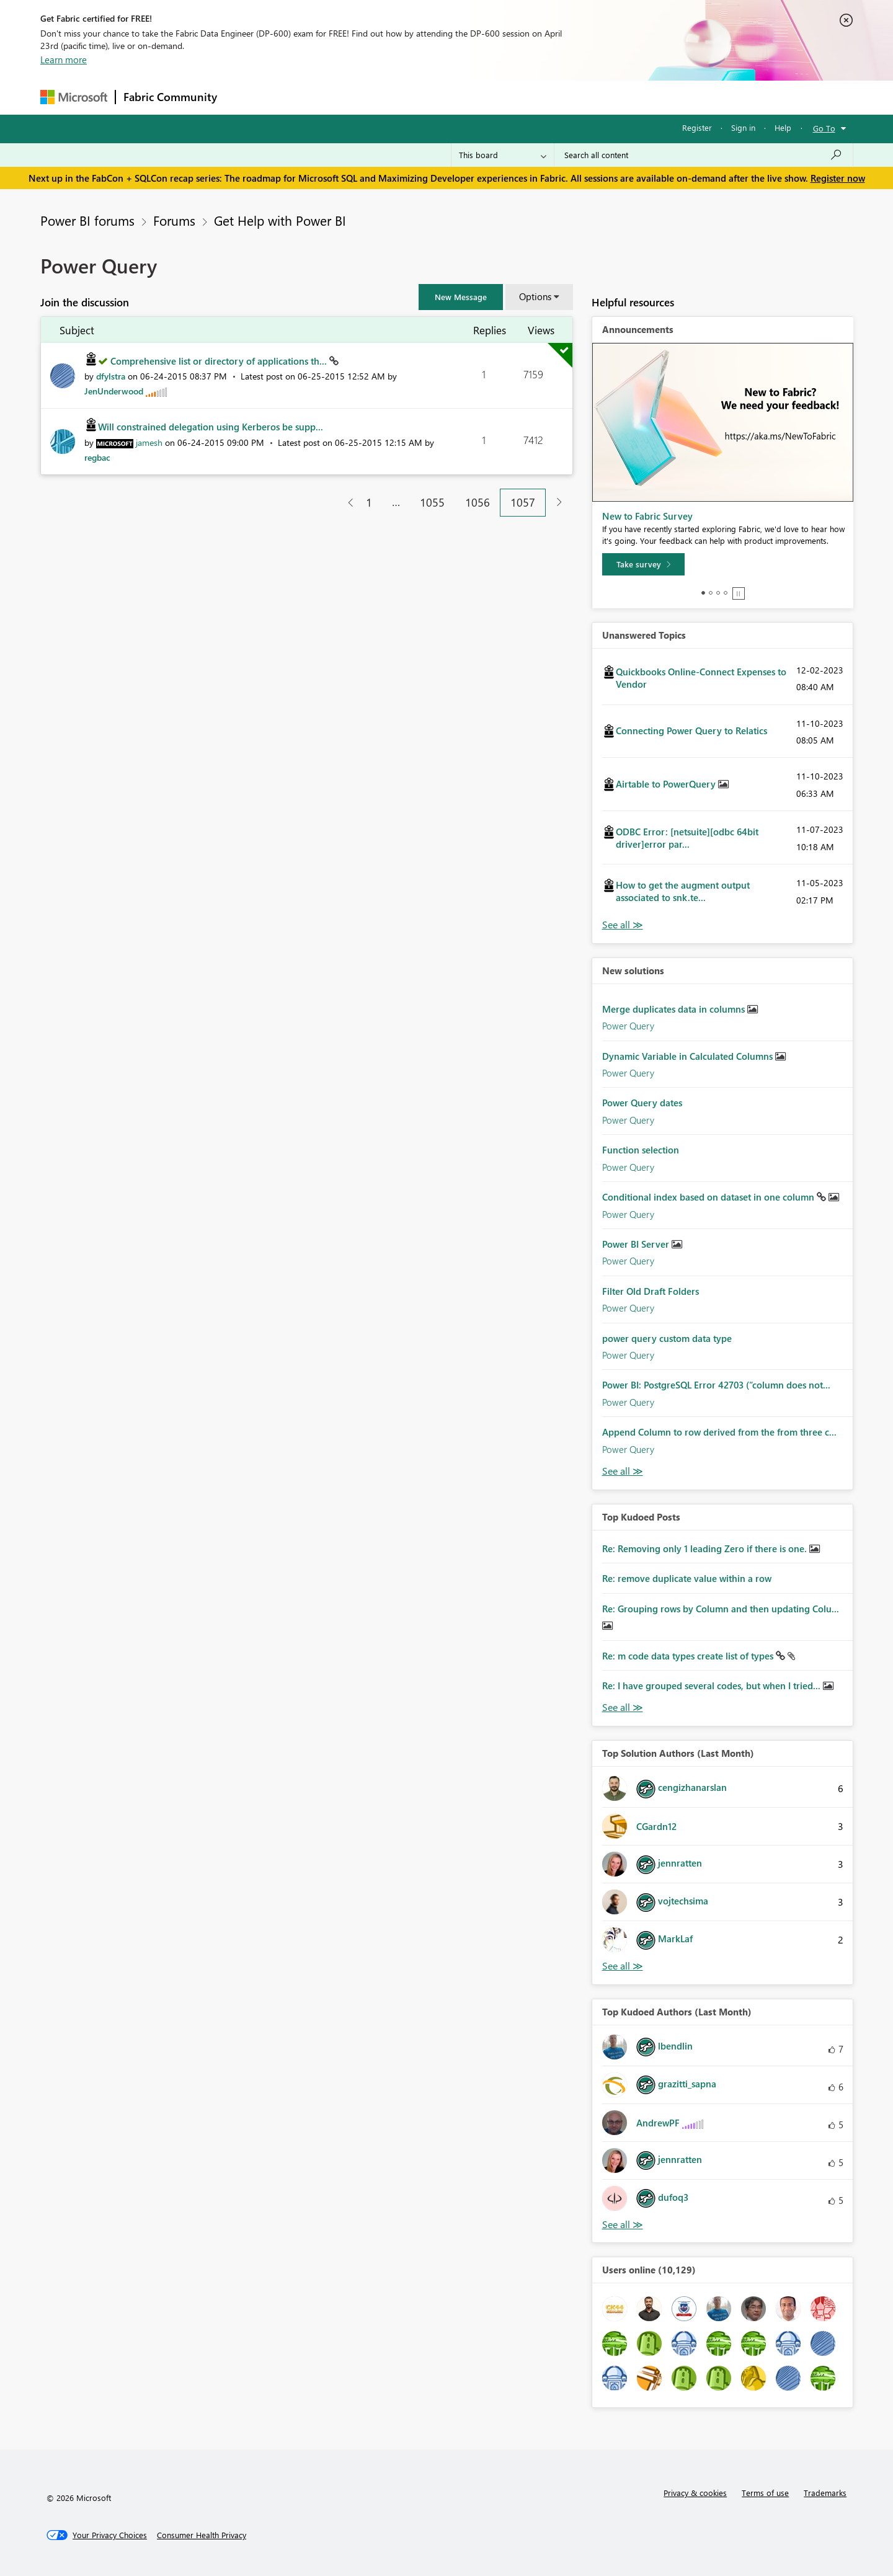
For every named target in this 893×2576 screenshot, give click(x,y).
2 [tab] (710, 592)
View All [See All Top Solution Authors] (622, 1966)
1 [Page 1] (369, 502)
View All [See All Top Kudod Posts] (622, 1707)
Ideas (350, 97)
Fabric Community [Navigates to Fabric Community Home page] (170, 96)
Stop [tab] (738, 593)
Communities (406, 97)
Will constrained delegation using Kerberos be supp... (210, 426)
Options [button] (535, 296)
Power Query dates (642, 1102)
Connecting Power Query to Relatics (691, 730)
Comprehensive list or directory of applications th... (219, 361)
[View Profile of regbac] (97, 457)
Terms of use (765, 2492)
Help (783, 127)
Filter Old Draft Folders (650, 1291)
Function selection (640, 1150)
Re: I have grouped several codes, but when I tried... (712, 1685)
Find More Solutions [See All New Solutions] (622, 1471)
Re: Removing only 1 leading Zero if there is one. (705, 1548)
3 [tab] (718, 592)
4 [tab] (725, 592)
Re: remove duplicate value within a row (686, 1578)
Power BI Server (637, 1244)
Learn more (63, 59)
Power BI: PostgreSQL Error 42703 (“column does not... (716, 1385)
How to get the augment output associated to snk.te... (683, 891)
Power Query (628, 1025)
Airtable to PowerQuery (667, 784)
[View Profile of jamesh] (149, 442)
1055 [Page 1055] (432, 502)
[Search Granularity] (502, 155)
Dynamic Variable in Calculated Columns (688, 1056)
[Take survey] (643, 564)
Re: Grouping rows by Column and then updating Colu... (720, 1608)
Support (561, 97)
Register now (838, 178)
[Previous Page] (345, 503)
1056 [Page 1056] (477, 502)
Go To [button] (824, 128)
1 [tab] (703, 592)
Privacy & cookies (695, 2492)
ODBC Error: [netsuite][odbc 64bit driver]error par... (687, 837)
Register (697, 127)
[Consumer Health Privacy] (201, 2535)
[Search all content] (703, 155)
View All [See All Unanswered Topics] (622, 925)
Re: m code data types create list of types (689, 1656)
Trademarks (825, 2492)
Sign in (743, 127)
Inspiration (300, 97)
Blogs (461, 97)
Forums (245, 97)
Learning (509, 97)
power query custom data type (667, 1338)
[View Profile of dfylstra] (110, 376)
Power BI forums (87, 220)
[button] (461, 297)
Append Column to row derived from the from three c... (719, 1432)
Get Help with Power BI (280, 220)
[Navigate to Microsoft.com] (73, 97)
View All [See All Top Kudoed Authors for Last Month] (622, 2225)
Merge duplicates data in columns (674, 1009)
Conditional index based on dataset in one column (709, 1197)
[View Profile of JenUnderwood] (113, 391)
